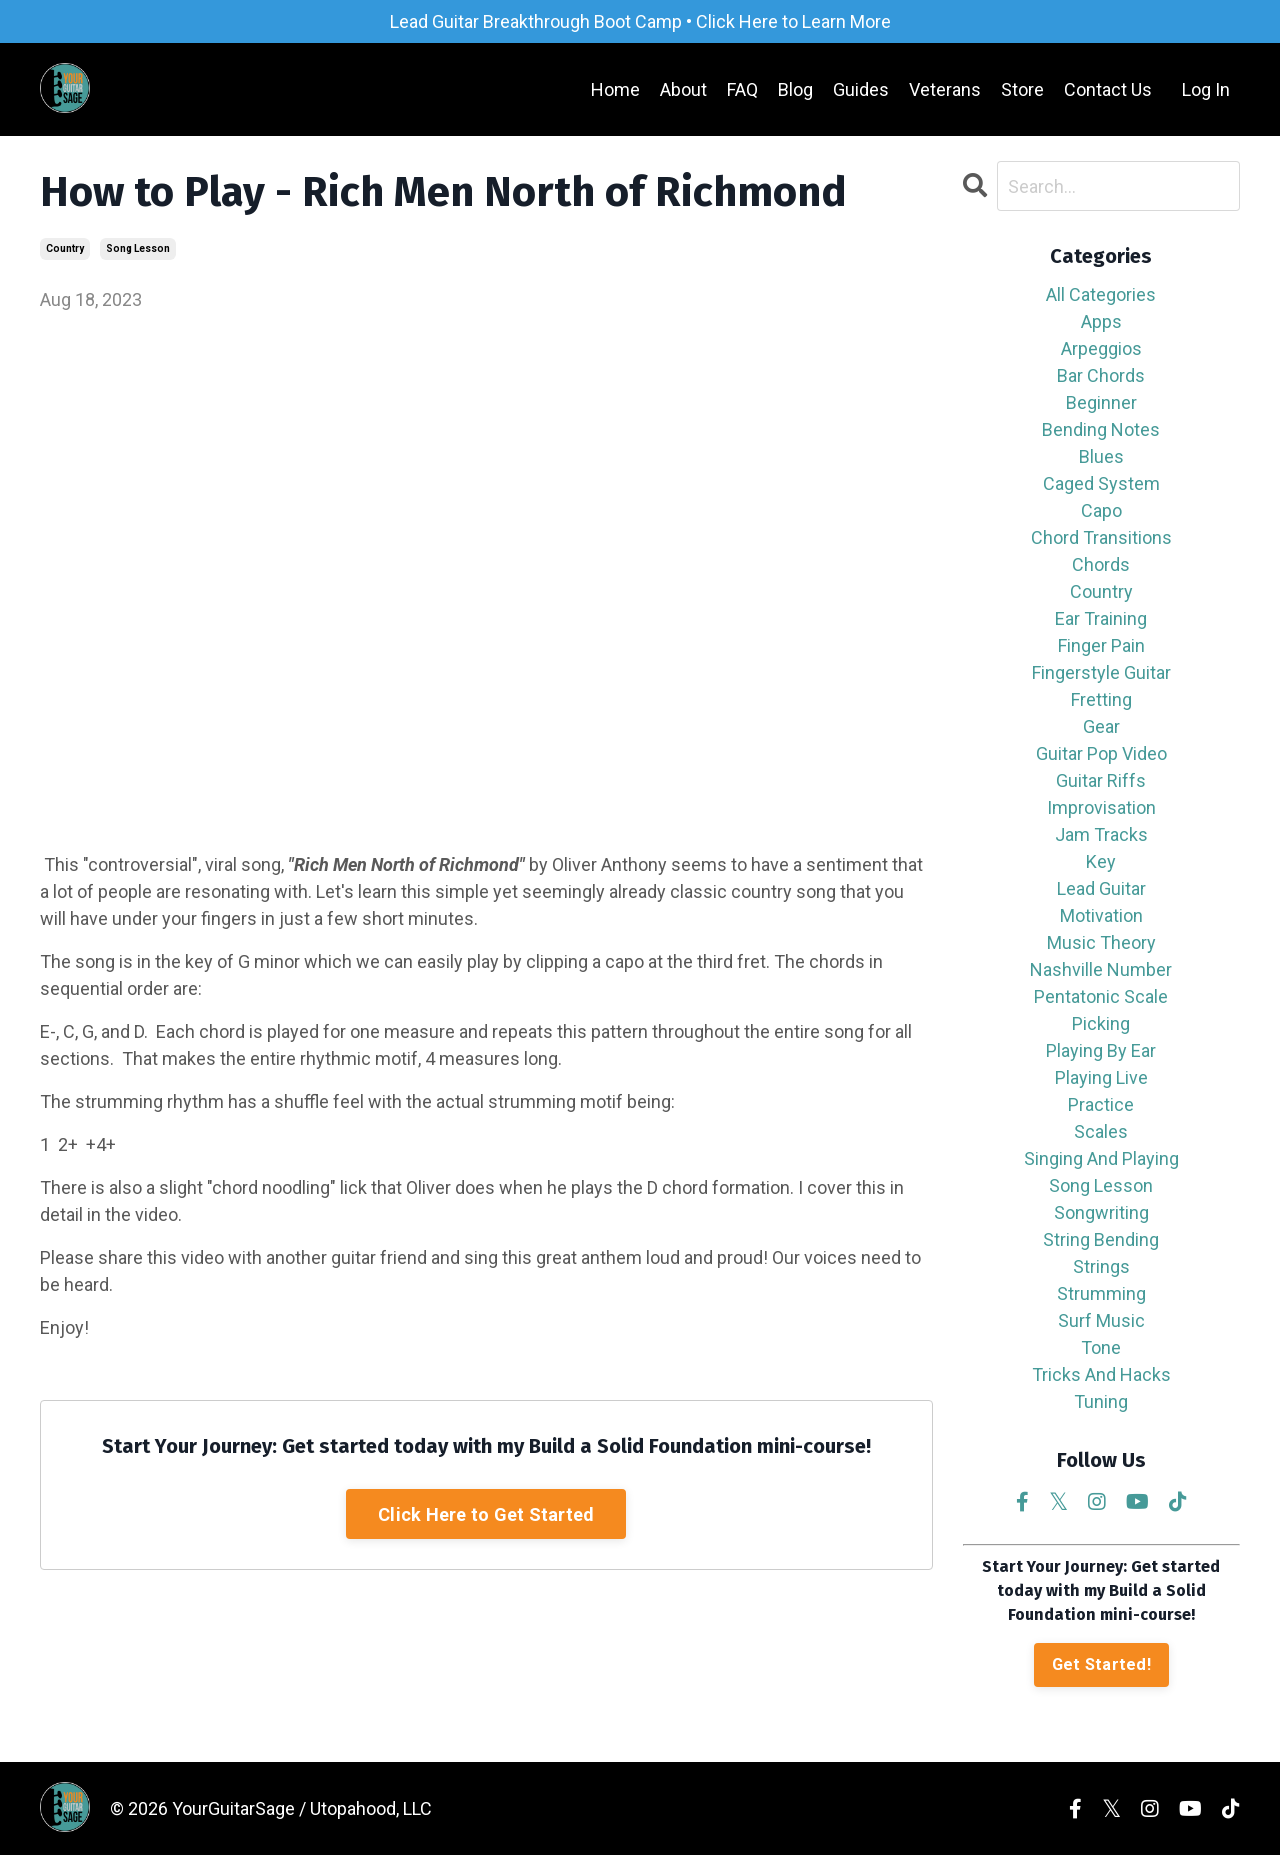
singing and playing (1101, 1158)
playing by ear (1101, 1050)
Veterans (945, 89)
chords (1101, 564)
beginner (1101, 402)
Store (1022, 89)
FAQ (742, 89)
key (1101, 861)
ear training (1101, 618)
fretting (1101, 699)
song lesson (138, 248)
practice (1101, 1104)
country (65, 248)
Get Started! (1101, 1664)
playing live (1101, 1077)
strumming (1101, 1293)
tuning (1101, 1401)
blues (1101, 456)
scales (1101, 1131)
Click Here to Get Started (486, 1514)
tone (1101, 1347)
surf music (1101, 1320)
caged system (1101, 483)
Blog (795, 89)
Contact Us (1108, 89)
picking (1101, 1023)
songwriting (1101, 1212)
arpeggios (1101, 348)
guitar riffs (1101, 780)
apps (1101, 321)
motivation (1101, 915)
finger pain (1101, 645)
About (683, 89)
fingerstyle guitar (1101, 672)
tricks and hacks (1101, 1374)
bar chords (1101, 375)
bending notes (1101, 429)
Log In (1206, 89)
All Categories (1101, 294)
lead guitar (1101, 888)
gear (1101, 726)
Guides (861, 89)
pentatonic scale (1101, 996)
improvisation (1101, 807)
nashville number (1101, 969)
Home (615, 89)
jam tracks (1101, 834)
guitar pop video (1101, 753)
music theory (1101, 942)
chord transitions (1101, 537)
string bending (1101, 1239)
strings (1101, 1266)
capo (1101, 510)
